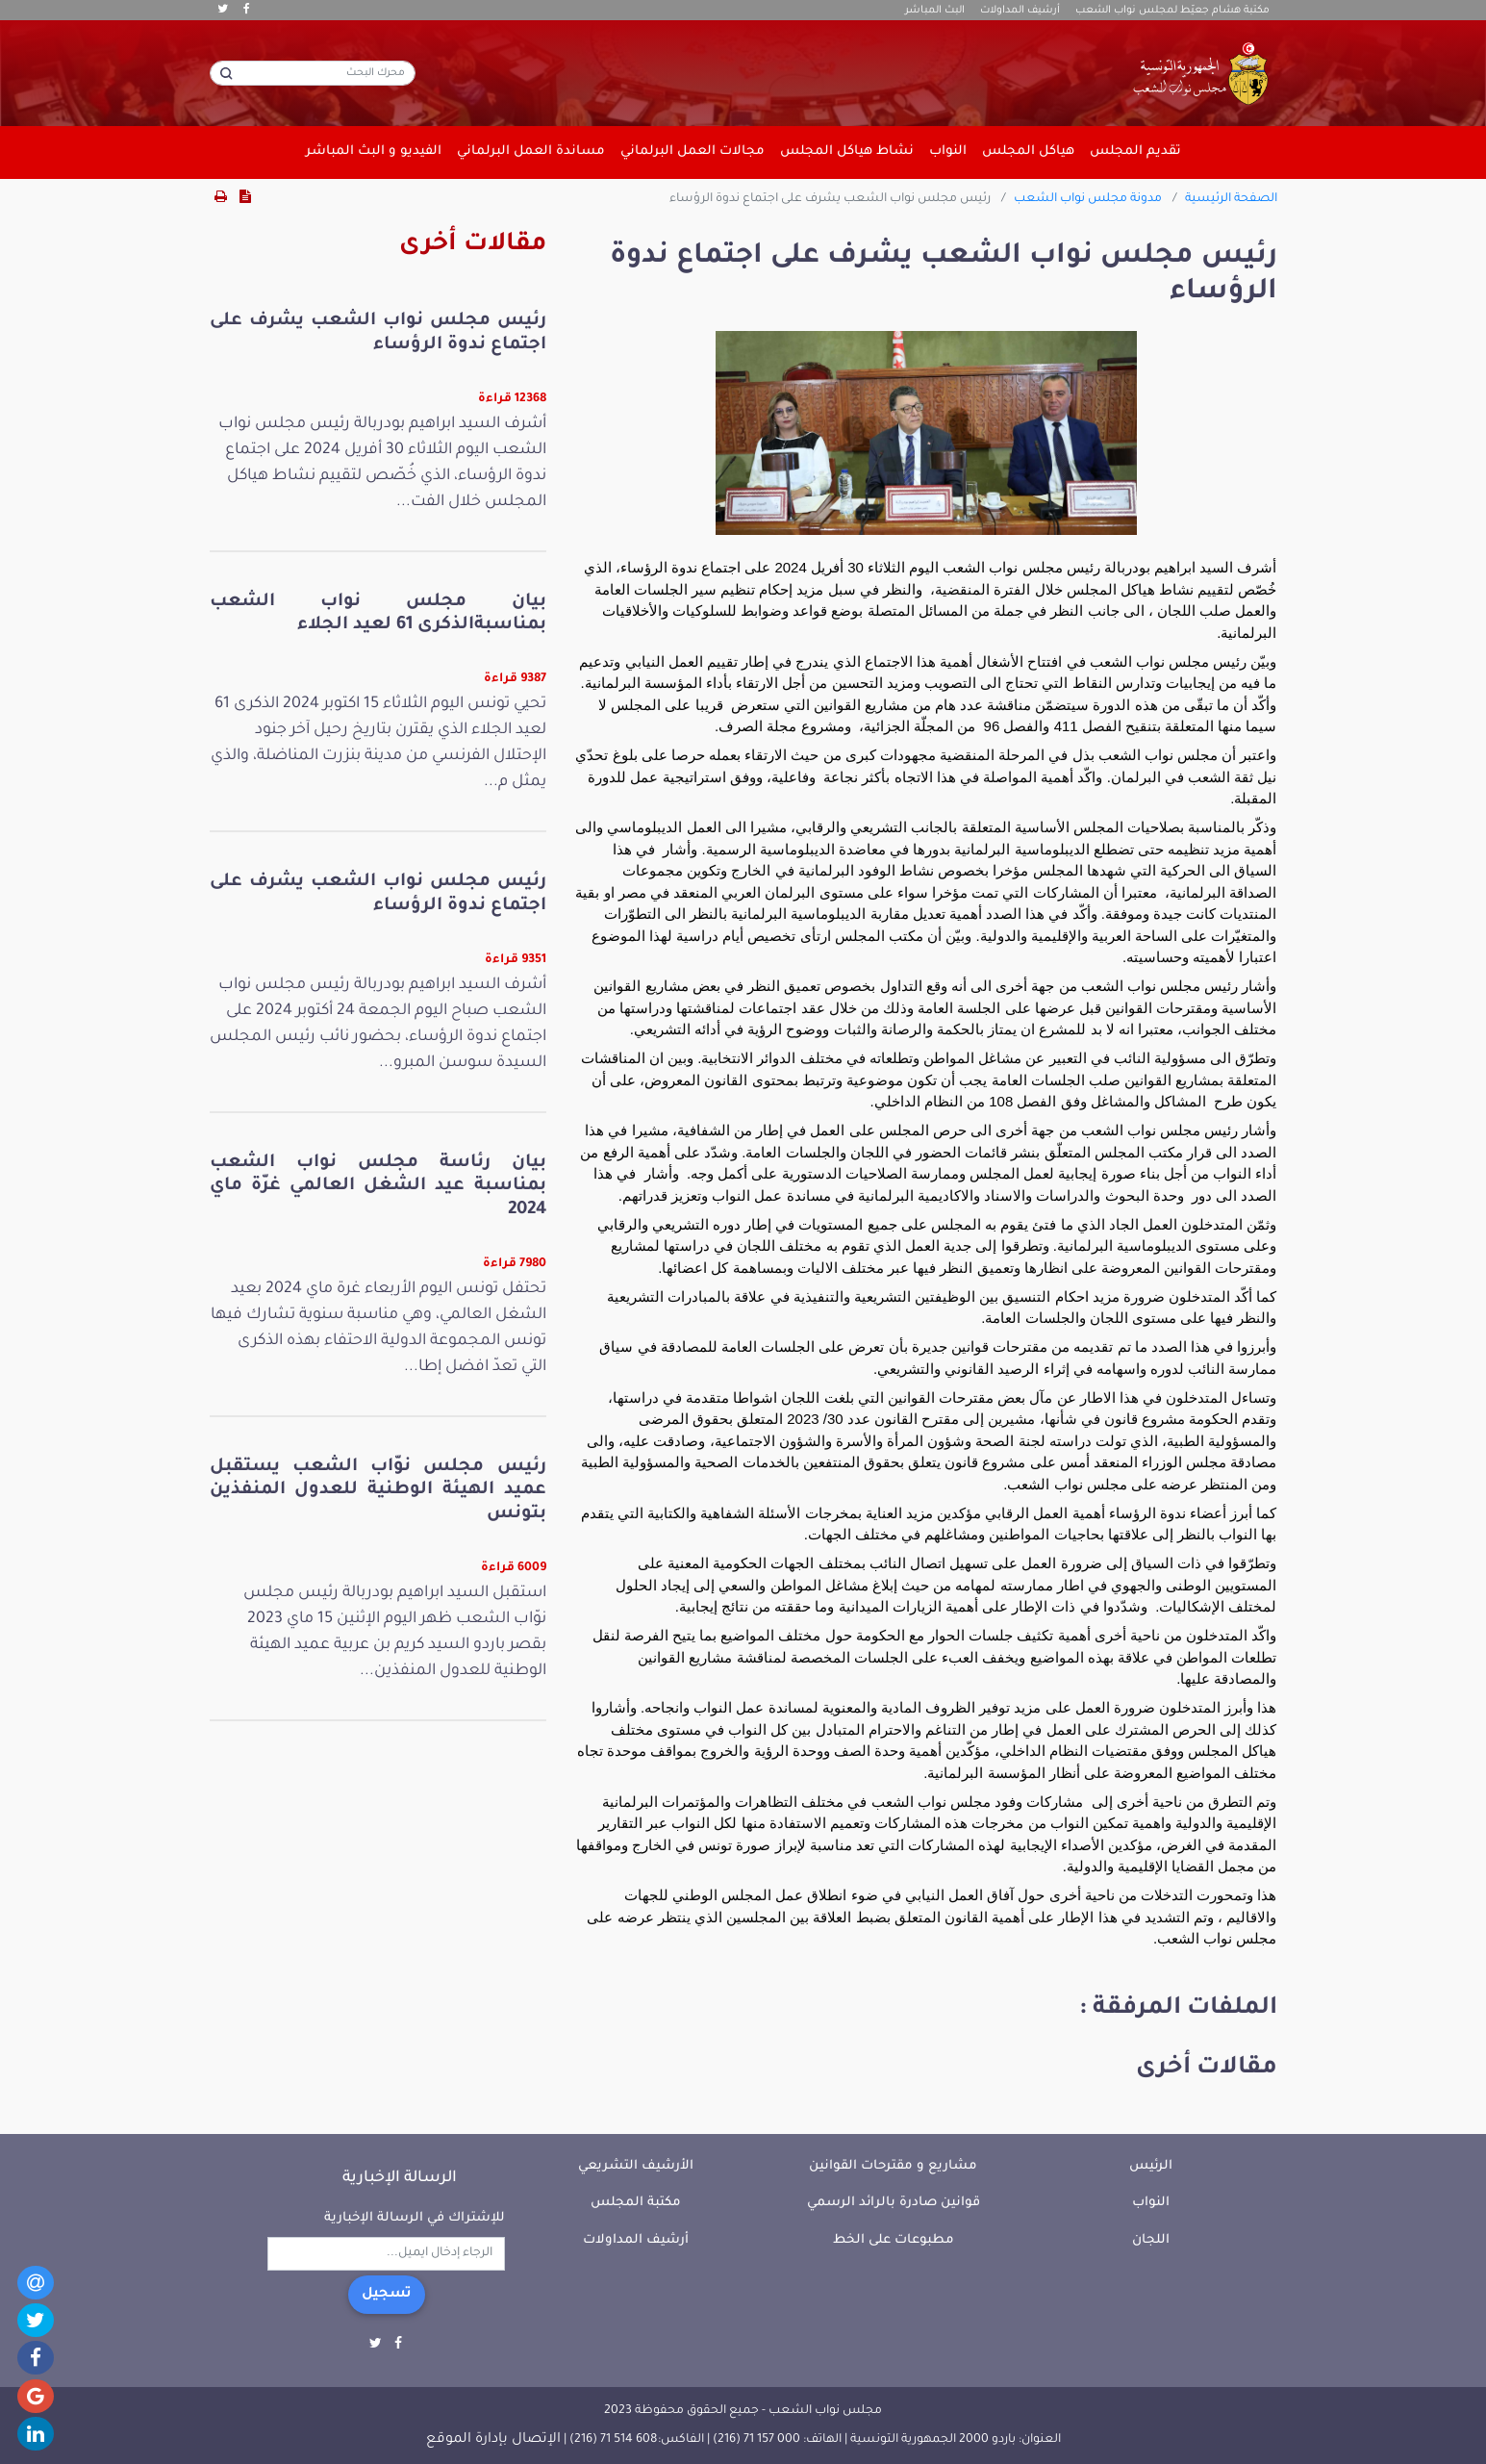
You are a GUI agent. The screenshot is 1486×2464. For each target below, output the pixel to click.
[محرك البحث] (313, 73)
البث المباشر (935, 10)
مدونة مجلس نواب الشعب (1088, 199)
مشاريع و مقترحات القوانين (893, 2166)
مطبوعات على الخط (893, 2240)
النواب (1151, 2203)
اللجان (1151, 2240)
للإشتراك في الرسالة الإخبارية (414, 2218)
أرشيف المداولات (1020, 10)
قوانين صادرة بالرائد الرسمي (893, 2203)
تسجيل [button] (387, 2294)
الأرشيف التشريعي (635, 2166)
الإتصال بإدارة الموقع (493, 2440)
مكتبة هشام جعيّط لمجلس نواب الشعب (1172, 10)
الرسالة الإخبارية (399, 2178)
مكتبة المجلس (636, 2203)
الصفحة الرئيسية (1231, 199)
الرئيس (1150, 2166)
